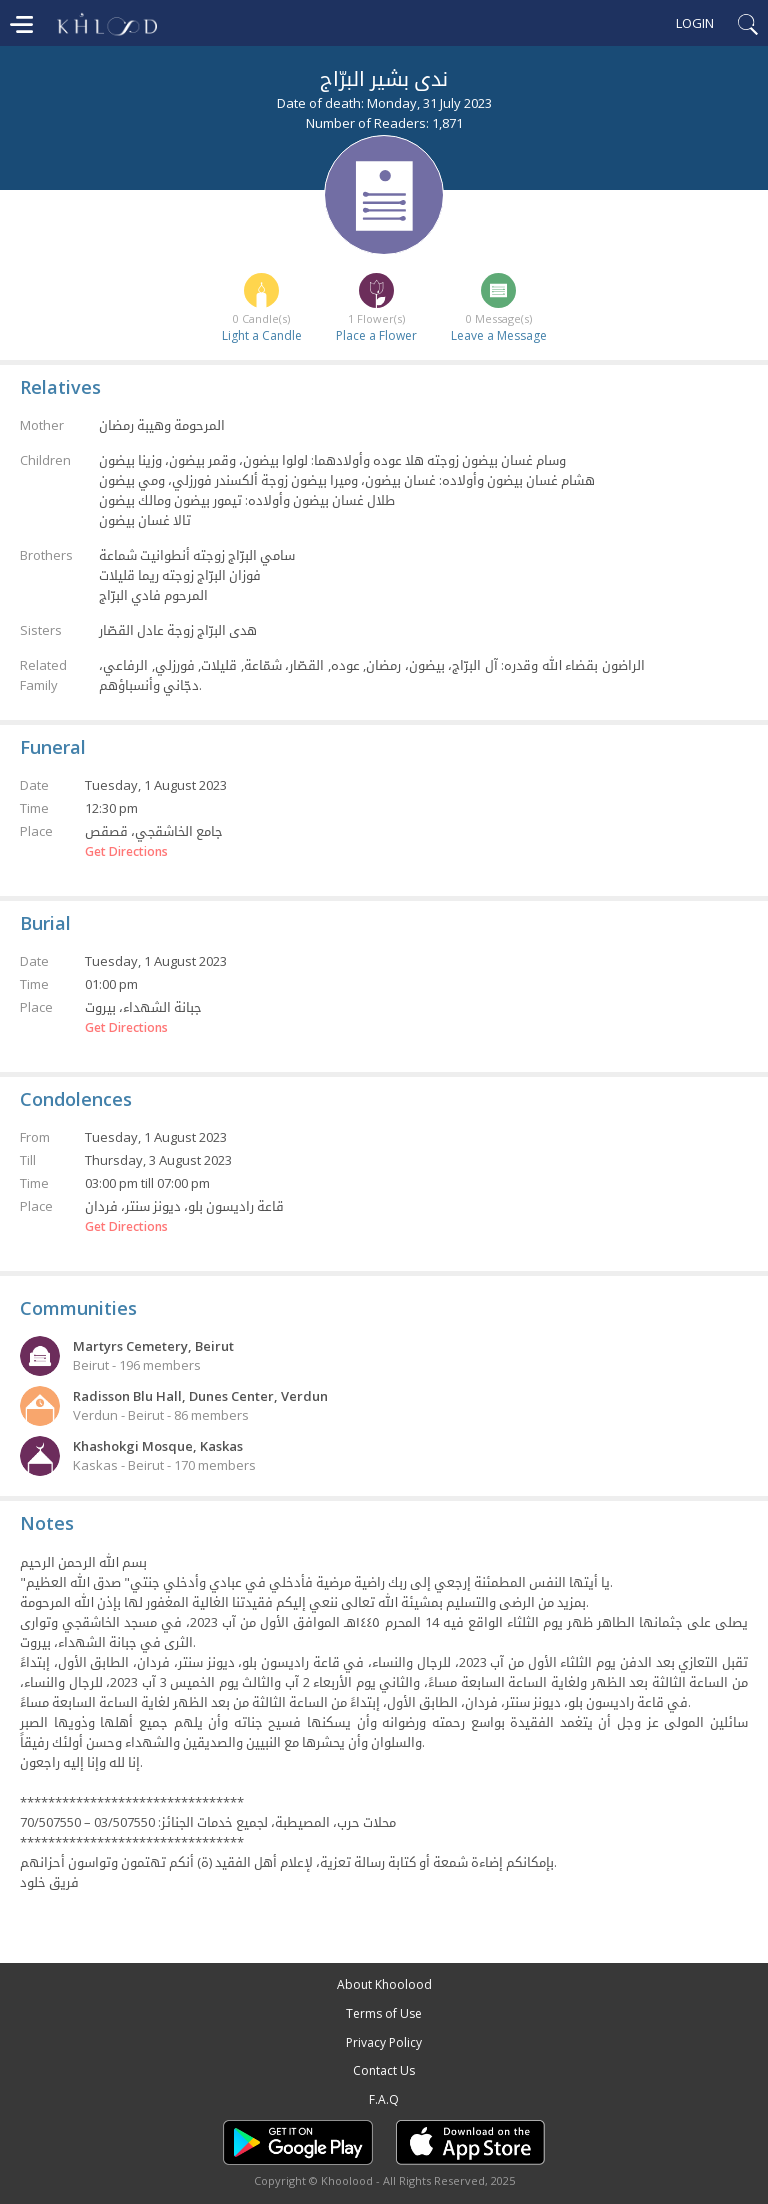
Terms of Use (384, 2013)
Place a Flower (376, 335)
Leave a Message (499, 335)
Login (695, 23)
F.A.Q (384, 2099)
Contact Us (384, 2070)
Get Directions (126, 852)
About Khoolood (384, 1984)
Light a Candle (262, 335)
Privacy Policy (384, 2042)
